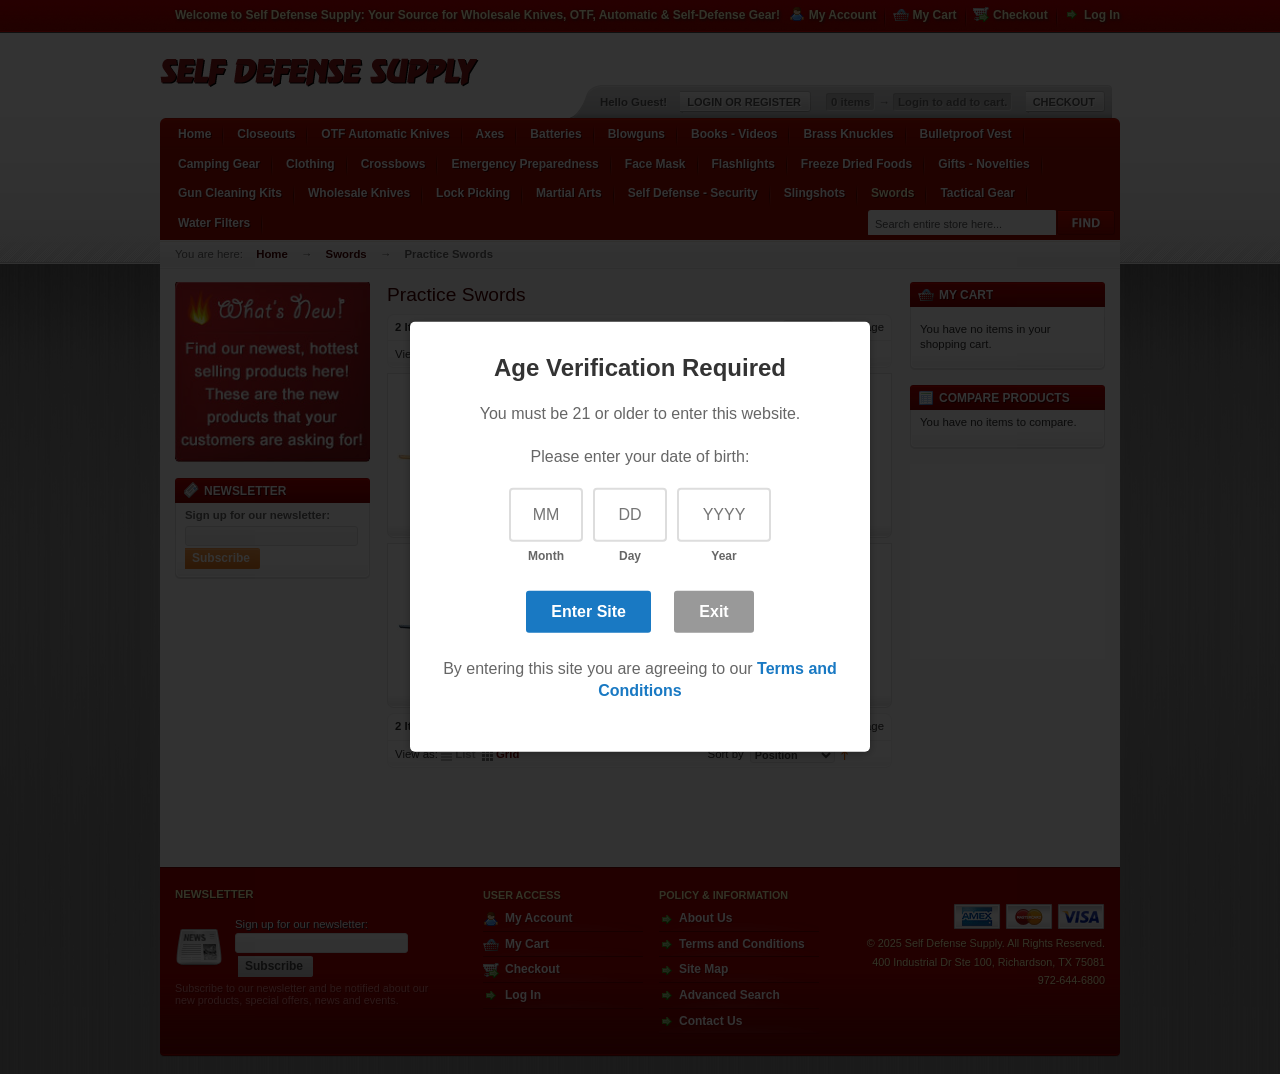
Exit (713, 610)
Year (723, 556)
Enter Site (588, 610)
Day (630, 556)
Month (546, 556)
